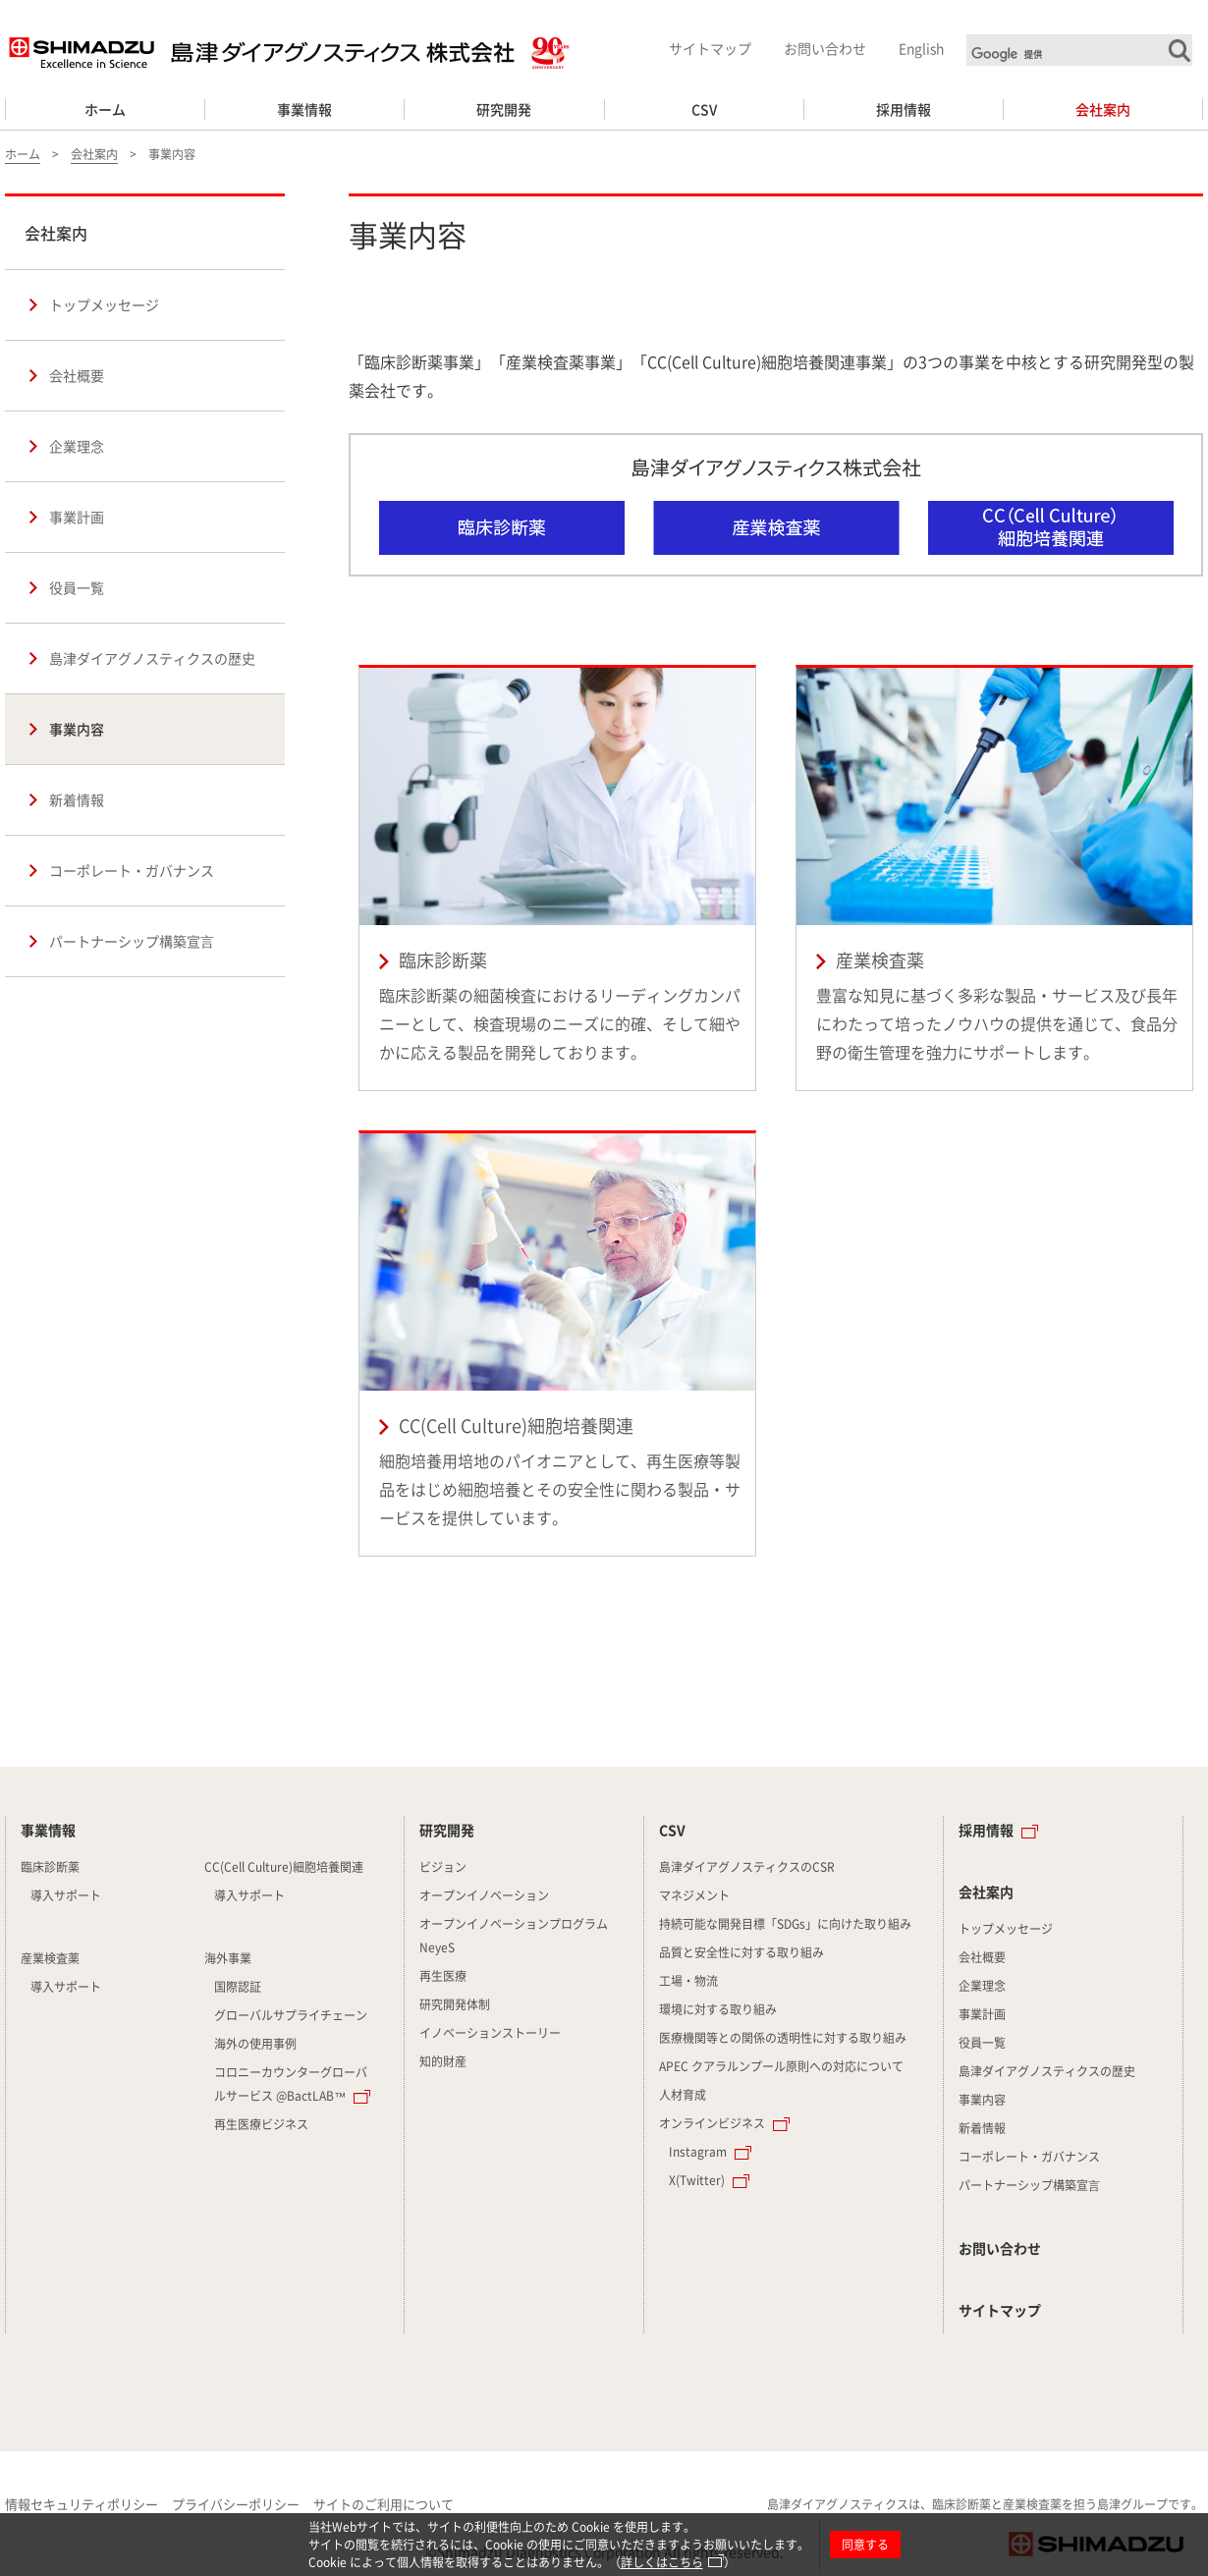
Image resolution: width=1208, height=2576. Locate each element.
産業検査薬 (994, 879)
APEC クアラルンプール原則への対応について (781, 2066)
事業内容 (76, 729)
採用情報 (903, 109)
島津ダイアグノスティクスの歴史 (152, 658)
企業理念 (76, 446)
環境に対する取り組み (718, 2009)
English (921, 48)
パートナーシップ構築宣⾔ (131, 941)
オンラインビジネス (712, 2123)
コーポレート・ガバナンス (131, 870)
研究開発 (503, 109)
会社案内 (1102, 109)
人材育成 (682, 2095)
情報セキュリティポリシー (81, 2503)
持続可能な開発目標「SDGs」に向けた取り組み (785, 1924)
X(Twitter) (697, 2180)
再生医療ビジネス (261, 2124)
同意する (865, 2544)
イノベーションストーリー (490, 2033)
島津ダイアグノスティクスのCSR (747, 1867)
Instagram (698, 2152)
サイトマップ (710, 48)
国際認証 (237, 1987)
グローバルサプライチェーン (290, 2015)
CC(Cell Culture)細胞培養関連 (557, 1344)
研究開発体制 (454, 2004)
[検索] (1081, 54)
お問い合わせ (825, 48)
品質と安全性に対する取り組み (741, 1952)
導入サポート (65, 1895)
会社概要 (76, 375)
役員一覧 (76, 587)
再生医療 (443, 1976)
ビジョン (443, 1867)
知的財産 (443, 2061)
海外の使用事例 (255, 2044)
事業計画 (76, 516)
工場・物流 (688, 1981)
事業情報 (304, 109)
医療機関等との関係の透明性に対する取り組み (782, 2038)
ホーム (105, 109)
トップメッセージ (104, 304)
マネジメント (694, 1895)
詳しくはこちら (662, 2562)
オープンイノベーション (484, 1895)
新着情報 (76, 799)
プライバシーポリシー (236, 2503)
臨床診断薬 (557, 879)
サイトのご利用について (383, 2503)
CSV (704, 109)
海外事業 (227, 1958)
